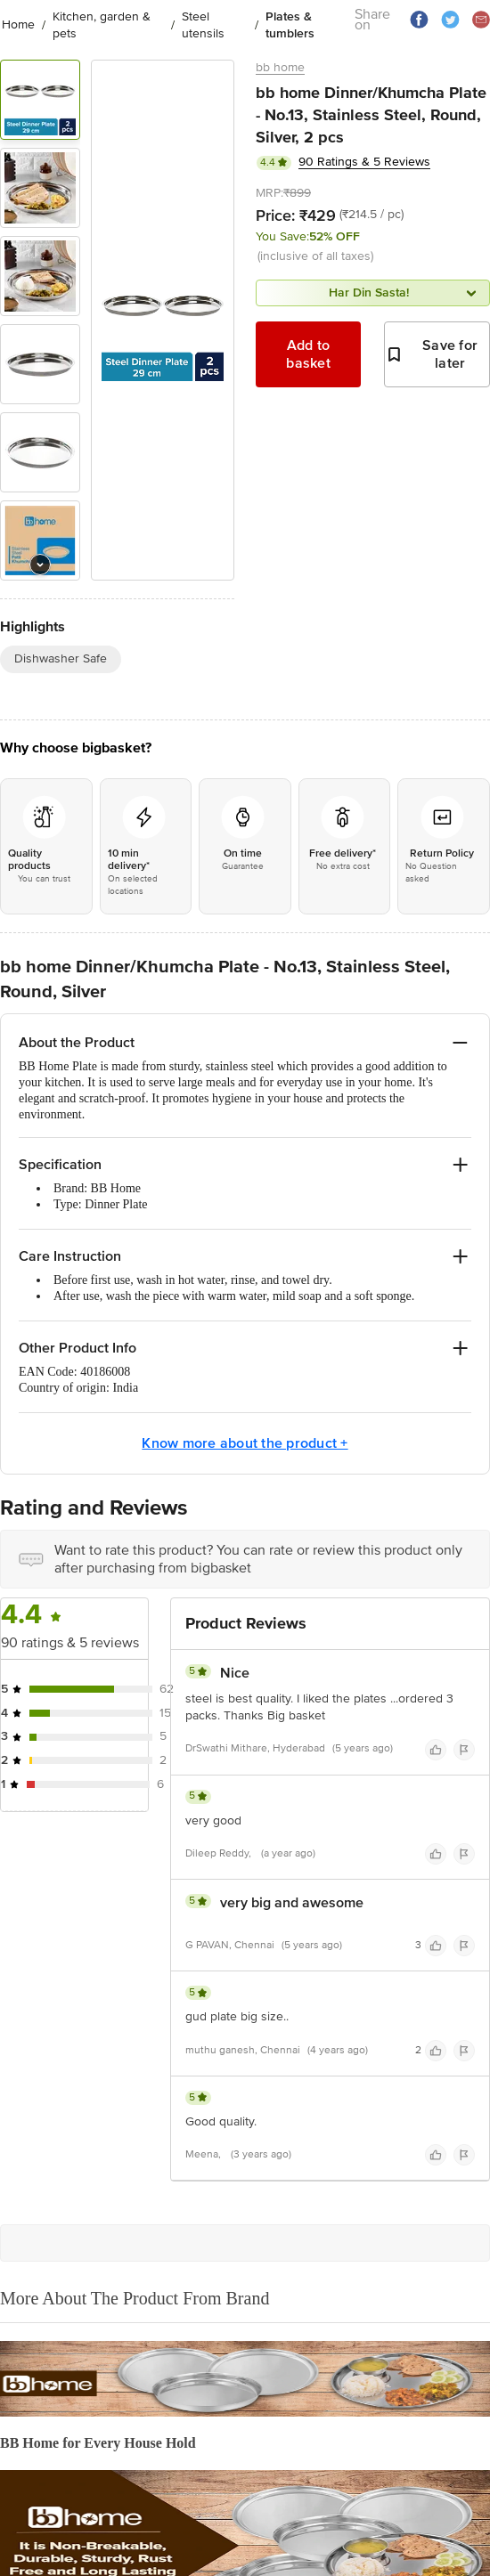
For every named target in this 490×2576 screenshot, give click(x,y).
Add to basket (308, 354)
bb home (280, 67)
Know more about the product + (244, 1443)
